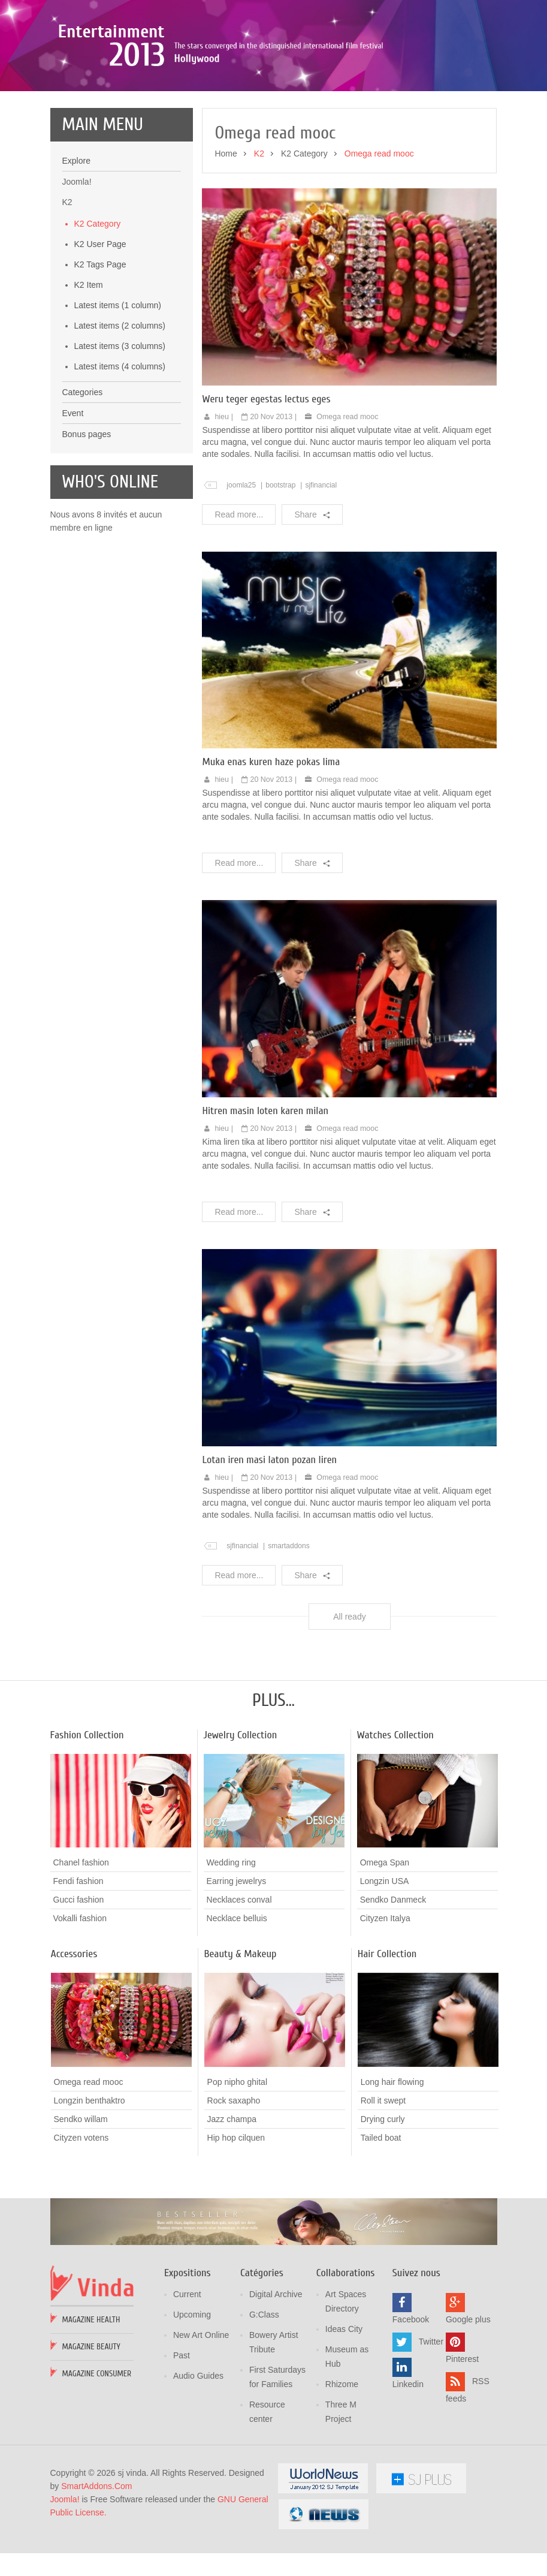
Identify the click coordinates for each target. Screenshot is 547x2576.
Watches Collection (395, 1815)
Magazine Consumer (97, 2454)
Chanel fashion (81, 1943)
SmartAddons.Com (96, 2567)
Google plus (468, 2400)
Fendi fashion (78, 1962)
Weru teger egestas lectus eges (266, 479)
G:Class (264, 2395)
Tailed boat (381, 2218)
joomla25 (241, 565)
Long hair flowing (392, 2162)
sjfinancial (321, 565)
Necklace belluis (237, 1999)
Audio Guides (198, 2456)
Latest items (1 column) (118, 385)
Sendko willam (81, 2200)
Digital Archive (276, 2375)
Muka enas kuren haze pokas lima (271, 842)
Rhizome (341, 2465)
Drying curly (383, 2199)
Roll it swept (383, 2181)
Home (225, 234)
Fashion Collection (87, 1815)
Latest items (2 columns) (120, 406)
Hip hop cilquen (236, 2218)
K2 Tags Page (100, 345)
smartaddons (289, 1626)
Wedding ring (231, 1943)
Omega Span (385, 1943)
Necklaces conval (239, 1980)
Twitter (431, 2422)
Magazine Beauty (91, 2427)
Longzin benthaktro (89, 2181)
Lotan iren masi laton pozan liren (269, 1540)
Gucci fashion (78, 1980)
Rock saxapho (234, 2181)
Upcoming (192, 2395)
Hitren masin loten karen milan (265, 1191)
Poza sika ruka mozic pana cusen (172, 92)
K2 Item (88, 365)
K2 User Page (100, 324)
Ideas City (343, 2410)
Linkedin (408, 2465)
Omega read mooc (347, 497)
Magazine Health (91, 2401)
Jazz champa (231, 2200)
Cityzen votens (81, 2218)
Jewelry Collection (240, 1815)
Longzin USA (384, 1962)
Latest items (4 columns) (120, 447)
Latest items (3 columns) (120, 426)
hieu (221, 497)
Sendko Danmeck (393, 1980)
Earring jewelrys (237, 1962)
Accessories (74, 2035)
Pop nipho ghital (237, 2163)
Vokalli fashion (80, 1999)
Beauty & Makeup (240, 2035)
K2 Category (97, 304)
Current (187, 2375)
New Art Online (201, 2416)
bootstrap (280, 565)
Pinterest (462, 2440)
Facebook (410, 2400)
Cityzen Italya (385, 1999)
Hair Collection (387, 2035)
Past (181, 2436)
